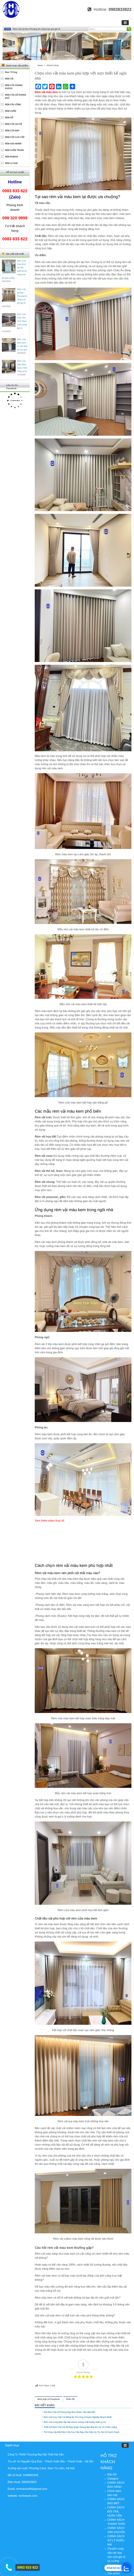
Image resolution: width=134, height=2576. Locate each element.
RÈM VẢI (9, 79)
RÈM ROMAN (11, 157)
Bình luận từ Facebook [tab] (48, 2399)
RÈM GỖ (9, 117)
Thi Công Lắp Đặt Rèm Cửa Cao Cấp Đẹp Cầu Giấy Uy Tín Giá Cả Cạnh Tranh (81, 2432)
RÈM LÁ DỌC (11, 163)
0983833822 (120, 9)
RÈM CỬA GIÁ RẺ (13, 124)
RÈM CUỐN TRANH (14, 150)
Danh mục (12, 22)
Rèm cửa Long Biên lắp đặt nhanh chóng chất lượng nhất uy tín (75, 2422)
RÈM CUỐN (10, 111)
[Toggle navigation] (125, 22)
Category (112, 2478)
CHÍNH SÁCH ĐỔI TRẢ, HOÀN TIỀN (115, 2511)
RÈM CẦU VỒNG (13, 104)
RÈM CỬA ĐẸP (12, 130)
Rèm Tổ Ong (11, 72)
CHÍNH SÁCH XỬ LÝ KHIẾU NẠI (115, 2540)
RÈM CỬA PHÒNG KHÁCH (14, 87)
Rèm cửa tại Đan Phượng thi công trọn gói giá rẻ (36, 29)
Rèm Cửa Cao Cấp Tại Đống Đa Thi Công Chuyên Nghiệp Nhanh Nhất (77, 2417)
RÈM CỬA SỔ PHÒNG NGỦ (15, 96)
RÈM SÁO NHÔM (13, 143)
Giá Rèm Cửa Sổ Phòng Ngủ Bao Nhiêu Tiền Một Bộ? (69, 2412)
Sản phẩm (113, 2573)
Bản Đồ (112, 2474)
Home (40, 65)
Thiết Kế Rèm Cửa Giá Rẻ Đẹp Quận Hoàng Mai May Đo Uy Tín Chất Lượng (80, 2427)
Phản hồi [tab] (70, 2399)
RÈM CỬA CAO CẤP (14, 137)
